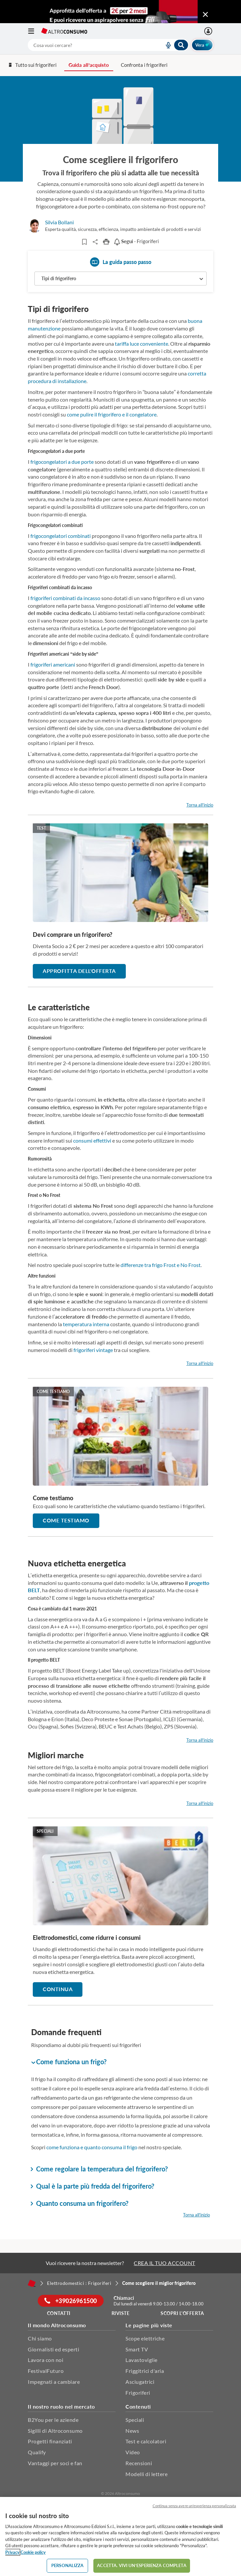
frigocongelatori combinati (60, 536)
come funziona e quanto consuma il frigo (91, 2147)
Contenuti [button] (138, 2406)
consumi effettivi (92, 1140)
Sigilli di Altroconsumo (55, 2430)
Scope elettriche (145, 2338)
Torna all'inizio (199, 805)
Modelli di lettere (146, 2474)
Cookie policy (33, 2552)
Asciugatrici (139, 2382)
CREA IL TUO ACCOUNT (164, 2263)
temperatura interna (86, 1324)
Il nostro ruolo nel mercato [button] (61, 2406)
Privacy (12, 2552)
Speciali (134, 2420)
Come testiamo (66, 1520)
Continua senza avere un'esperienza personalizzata (194, 2506)
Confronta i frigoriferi (144, 65)
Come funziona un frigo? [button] (69, 2062)
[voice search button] (165, 45)
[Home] (32, 2283)
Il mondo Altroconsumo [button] (57, 2325)
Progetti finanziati (50, 2441)
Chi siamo (40, 2338)
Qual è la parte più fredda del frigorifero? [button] (92, 2186)
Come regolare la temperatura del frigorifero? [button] (99, 2168)
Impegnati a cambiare (54, 2382)
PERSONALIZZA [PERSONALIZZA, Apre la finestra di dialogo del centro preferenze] (67, 2565)
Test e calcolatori (145, 2441)
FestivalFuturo (46, 2371)
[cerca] (88, 45)
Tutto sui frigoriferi (32, 65)
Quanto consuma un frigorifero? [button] (79, 2203)
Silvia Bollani (59, 222)
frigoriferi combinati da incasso (65, 598)
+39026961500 (70, 2300)
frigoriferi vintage (93, 1350)
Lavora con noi (45, 2360)
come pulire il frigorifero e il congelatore (112, 414)
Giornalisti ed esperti (53, 2349)
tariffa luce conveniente (141, 343)
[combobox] (108, 45)
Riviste (121, 2313)
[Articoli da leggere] (84, 242)
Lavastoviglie (141, 2360)
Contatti (59, 2313)
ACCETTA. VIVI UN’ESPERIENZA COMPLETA (141, 2565)
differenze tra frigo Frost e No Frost (160, 1265)
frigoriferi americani (52, 664)
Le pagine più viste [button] (148, 2325)
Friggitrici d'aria (144, 2371)
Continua (57, 1989)
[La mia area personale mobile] (209, 31)
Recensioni (138, 2463)
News (132, 2430)
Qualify (37, 2452)
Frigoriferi (137, 2392)
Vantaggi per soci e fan (55, 2463)
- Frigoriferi (136, 241)
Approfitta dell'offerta (79, 971)
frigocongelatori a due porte (62, 461)
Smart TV (136, 2349)
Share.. (95, 242)
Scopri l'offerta (182, 2313)
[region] (120, 2536)
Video (132, 2452)
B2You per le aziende (53, 2420)
